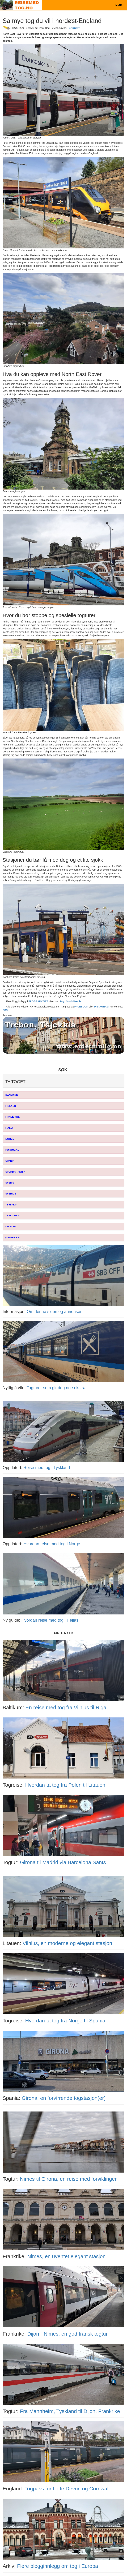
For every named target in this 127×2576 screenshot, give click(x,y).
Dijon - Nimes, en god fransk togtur (67, 2334)
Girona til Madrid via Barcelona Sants (63, 1862)
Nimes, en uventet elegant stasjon (66, 2256)
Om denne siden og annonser (54, 1311)
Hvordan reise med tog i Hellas (49, 1620)
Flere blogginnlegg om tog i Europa (57, 2566)
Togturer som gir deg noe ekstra (56, 1387)
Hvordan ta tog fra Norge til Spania (65, 2020)
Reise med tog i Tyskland (46, 1467)
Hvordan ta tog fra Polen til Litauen (65, 1785)
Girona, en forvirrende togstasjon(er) (64, 2098)
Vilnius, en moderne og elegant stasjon (67, 1943)
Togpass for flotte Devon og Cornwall (66, 2488)
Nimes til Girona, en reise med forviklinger (68, 2179)
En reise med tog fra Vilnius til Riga (66, 1707)
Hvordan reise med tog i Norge (51, 1543)
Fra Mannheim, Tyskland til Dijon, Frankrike (70, 2411)
